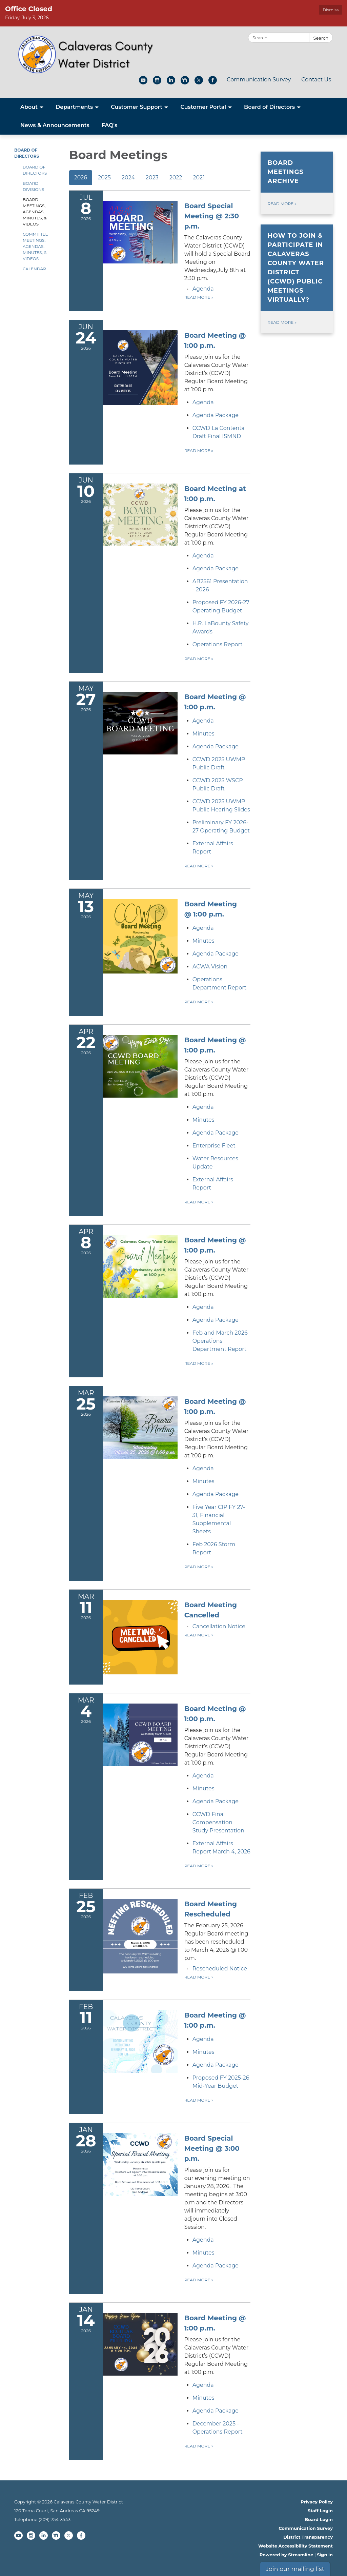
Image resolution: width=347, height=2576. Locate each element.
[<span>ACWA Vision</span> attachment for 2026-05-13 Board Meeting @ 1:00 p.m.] (210, 966)
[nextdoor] (185, 82)
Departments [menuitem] (74, 107)
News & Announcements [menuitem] (54, 125)
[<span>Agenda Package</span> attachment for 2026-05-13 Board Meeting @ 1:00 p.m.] (215, 953)
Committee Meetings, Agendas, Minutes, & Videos (35, 246)
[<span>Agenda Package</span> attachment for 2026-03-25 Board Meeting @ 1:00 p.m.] (215, 1494)
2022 (175, 177)
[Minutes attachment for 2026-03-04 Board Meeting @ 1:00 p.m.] (203, 1788)
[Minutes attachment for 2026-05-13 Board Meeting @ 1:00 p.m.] (203, 941)
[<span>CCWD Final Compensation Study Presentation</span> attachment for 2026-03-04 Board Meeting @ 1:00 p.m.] (218, 1822)
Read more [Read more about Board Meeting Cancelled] (198, 1634)
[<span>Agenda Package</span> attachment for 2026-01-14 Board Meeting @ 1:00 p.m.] (215, 2410)
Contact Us (316, 79)
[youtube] (143, 82)
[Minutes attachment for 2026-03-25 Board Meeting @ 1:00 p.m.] (203, 1481)
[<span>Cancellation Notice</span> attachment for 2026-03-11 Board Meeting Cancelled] (218, 1626)
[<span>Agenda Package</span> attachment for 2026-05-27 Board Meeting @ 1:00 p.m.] (215, 746)
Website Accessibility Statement (295, 2546)
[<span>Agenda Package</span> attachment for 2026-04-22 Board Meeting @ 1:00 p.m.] (215, 1132)
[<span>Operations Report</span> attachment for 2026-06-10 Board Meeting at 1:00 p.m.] (217, 644)
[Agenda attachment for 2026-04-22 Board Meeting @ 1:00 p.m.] (203, 1107)
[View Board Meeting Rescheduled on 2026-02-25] (217, 1930)
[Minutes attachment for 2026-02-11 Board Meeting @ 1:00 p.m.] (203, 2052)
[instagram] (157, 82)
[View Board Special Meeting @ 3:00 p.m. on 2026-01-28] (217, 2182)
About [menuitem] (29, 107)
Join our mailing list (295, 2568)
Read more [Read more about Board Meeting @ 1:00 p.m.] (198, 450)
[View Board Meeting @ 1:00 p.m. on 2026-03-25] (217, 1428)
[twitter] (199, 82)
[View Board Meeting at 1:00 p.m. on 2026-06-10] (217, 515)
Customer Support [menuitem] (136, 107)
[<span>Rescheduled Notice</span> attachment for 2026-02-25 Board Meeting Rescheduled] (219, 1968)
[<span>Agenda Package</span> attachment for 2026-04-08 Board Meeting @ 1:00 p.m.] (215, 1320)
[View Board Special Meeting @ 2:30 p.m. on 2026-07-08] (217, 241)
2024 (128, 177)
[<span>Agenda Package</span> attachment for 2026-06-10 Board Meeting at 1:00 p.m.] (215, 568)
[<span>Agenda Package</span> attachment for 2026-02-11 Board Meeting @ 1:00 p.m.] (215, 2065)
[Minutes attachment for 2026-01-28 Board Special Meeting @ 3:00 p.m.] (203, 2252)
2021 (199, 177)
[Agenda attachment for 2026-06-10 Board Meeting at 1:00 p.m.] (203, 555)
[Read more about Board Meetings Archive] (297, 183)
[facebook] (212, 82)
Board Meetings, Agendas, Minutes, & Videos (34, 212)
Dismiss (331, 9)
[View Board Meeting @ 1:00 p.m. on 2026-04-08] (217, 1266)
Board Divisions (33, 186)
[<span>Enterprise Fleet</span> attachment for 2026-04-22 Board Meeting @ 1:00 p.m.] (214, 1145)
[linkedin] (171, 82)
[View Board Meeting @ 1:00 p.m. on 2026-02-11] (217, 2020)
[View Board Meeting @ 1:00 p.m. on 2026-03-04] (217, 1735)
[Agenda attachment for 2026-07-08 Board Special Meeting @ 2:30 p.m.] (203, 289)
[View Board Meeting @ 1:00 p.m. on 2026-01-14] (217, 2344)
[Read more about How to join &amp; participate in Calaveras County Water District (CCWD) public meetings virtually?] (297, 278)
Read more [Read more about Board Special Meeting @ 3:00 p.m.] (198, 2279)
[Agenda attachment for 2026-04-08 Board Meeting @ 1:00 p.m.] (203, 1307)
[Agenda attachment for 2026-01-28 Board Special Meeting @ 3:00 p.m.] (203, 2240)
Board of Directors (35, 170)
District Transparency (308, 2537)
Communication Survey (259, 79)
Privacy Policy (317, 2501)
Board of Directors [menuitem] (269, 107)
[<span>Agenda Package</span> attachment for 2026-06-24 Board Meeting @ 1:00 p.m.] (215, 415)
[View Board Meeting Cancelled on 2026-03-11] (217, 1610)
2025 (104, 177)
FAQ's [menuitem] (110, 125)
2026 (80, 177)
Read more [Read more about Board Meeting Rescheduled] (198, 1977)
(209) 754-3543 (54, 2519)
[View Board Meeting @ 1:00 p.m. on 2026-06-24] (217, 362)
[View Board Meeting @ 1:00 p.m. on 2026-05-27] (217, 702)
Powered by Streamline (286, 2554)
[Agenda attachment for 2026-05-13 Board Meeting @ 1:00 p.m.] (203, 928)
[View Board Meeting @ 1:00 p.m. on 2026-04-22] (217, 1066)
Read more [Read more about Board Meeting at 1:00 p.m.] (198, 658)
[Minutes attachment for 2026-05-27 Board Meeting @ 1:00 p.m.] (203, 733)
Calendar (34, 268)
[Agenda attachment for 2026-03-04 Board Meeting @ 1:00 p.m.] (203, 1775)
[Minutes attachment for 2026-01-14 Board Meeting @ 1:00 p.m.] (203, 2398)
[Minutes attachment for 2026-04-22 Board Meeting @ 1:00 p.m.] (203, 1120)
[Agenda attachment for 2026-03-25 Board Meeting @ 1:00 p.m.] (203, 1468)
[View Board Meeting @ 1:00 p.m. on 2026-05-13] (217, 909)
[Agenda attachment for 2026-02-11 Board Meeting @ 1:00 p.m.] (203, 2039)
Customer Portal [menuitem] (203, 107)
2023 (152, 177)
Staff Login (320, 2510)
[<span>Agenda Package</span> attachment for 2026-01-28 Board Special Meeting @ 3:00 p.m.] (215, 2265)
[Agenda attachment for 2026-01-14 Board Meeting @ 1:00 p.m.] (203, 2385)
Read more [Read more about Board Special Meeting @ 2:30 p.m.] (198, 297)
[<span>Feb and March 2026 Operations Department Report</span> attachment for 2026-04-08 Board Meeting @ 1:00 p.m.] (220, 1341)
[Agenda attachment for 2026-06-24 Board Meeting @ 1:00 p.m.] (203, 402)
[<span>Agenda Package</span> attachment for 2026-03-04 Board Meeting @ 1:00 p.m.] (215, 1801)
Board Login (319, 2519)
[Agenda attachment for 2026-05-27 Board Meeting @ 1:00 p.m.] (203, 720)
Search (320, 38)
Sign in (325, 2554)
